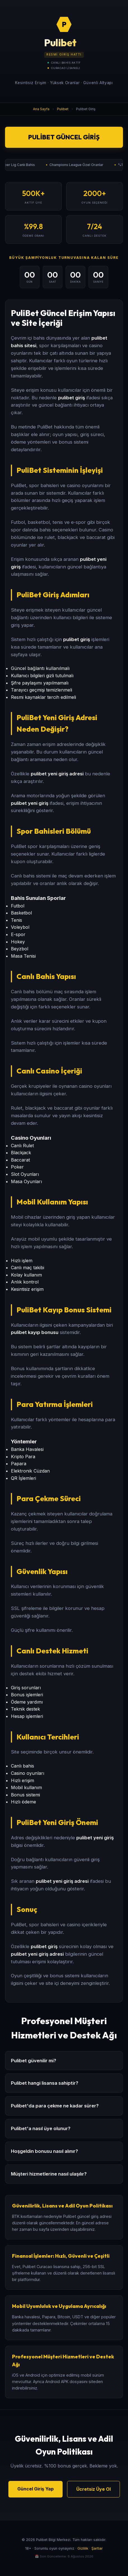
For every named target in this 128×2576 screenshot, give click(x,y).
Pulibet (62, 109)
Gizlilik (82, 2548)
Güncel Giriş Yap (35, 2489)
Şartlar (97, 2548)
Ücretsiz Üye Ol (93, 2489)
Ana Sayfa (41, 109)
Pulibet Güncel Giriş (63, 137)
